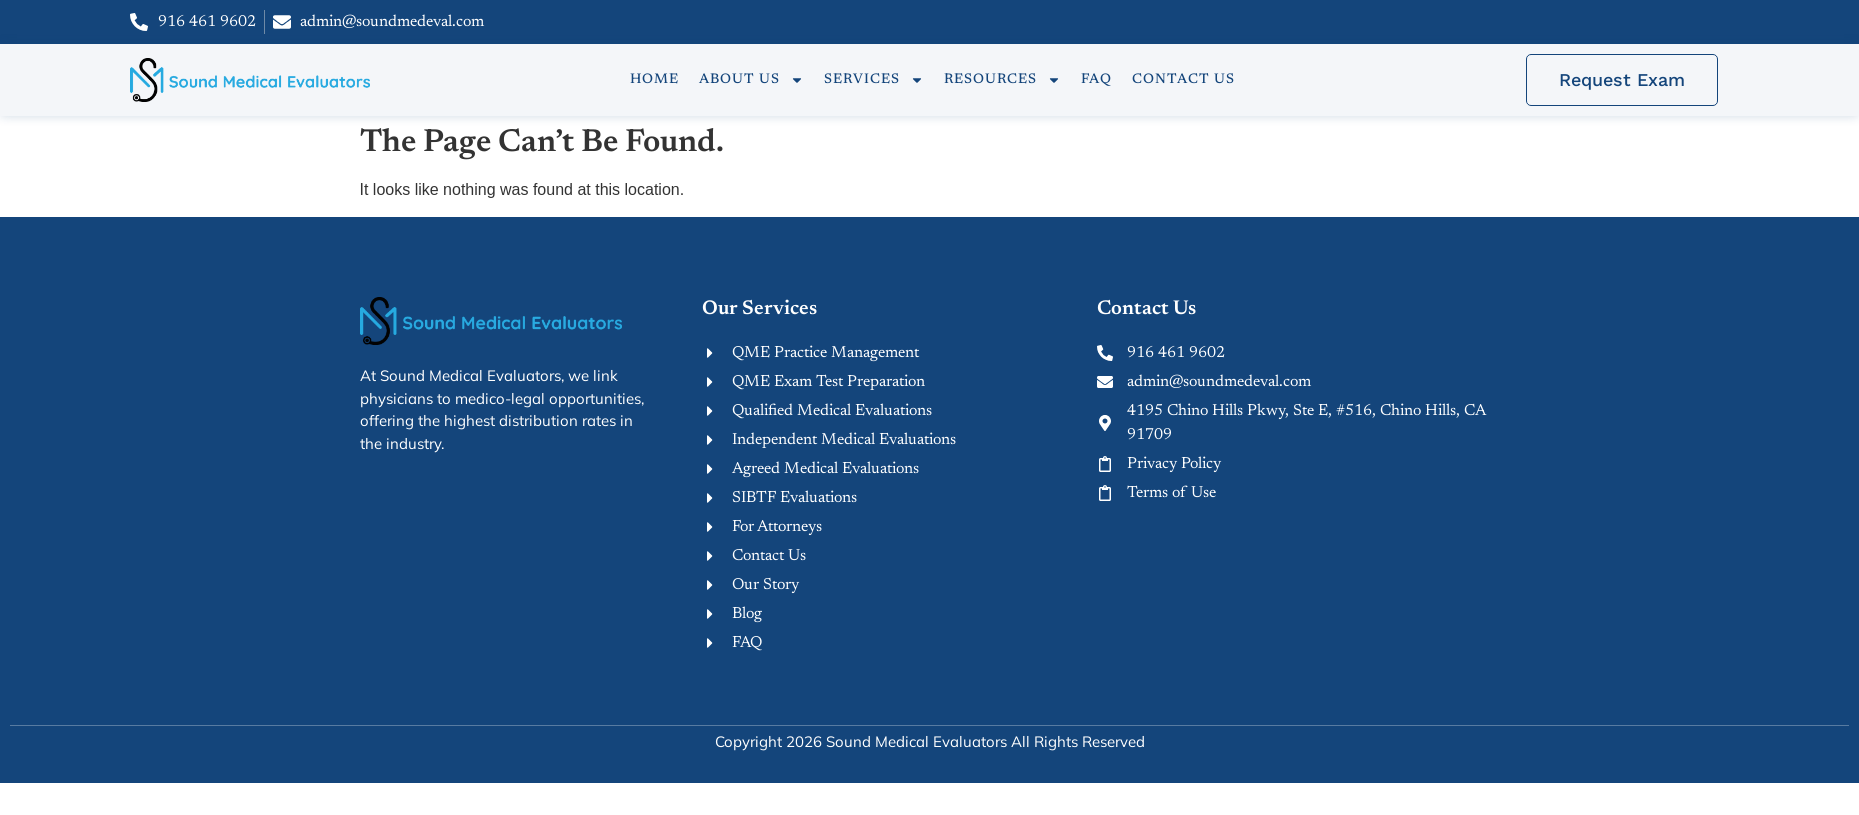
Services (874, 80)
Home (654, 80)
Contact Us (1183, 80)
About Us (751, 80)
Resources (1002, 80)
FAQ (1096, 80)
